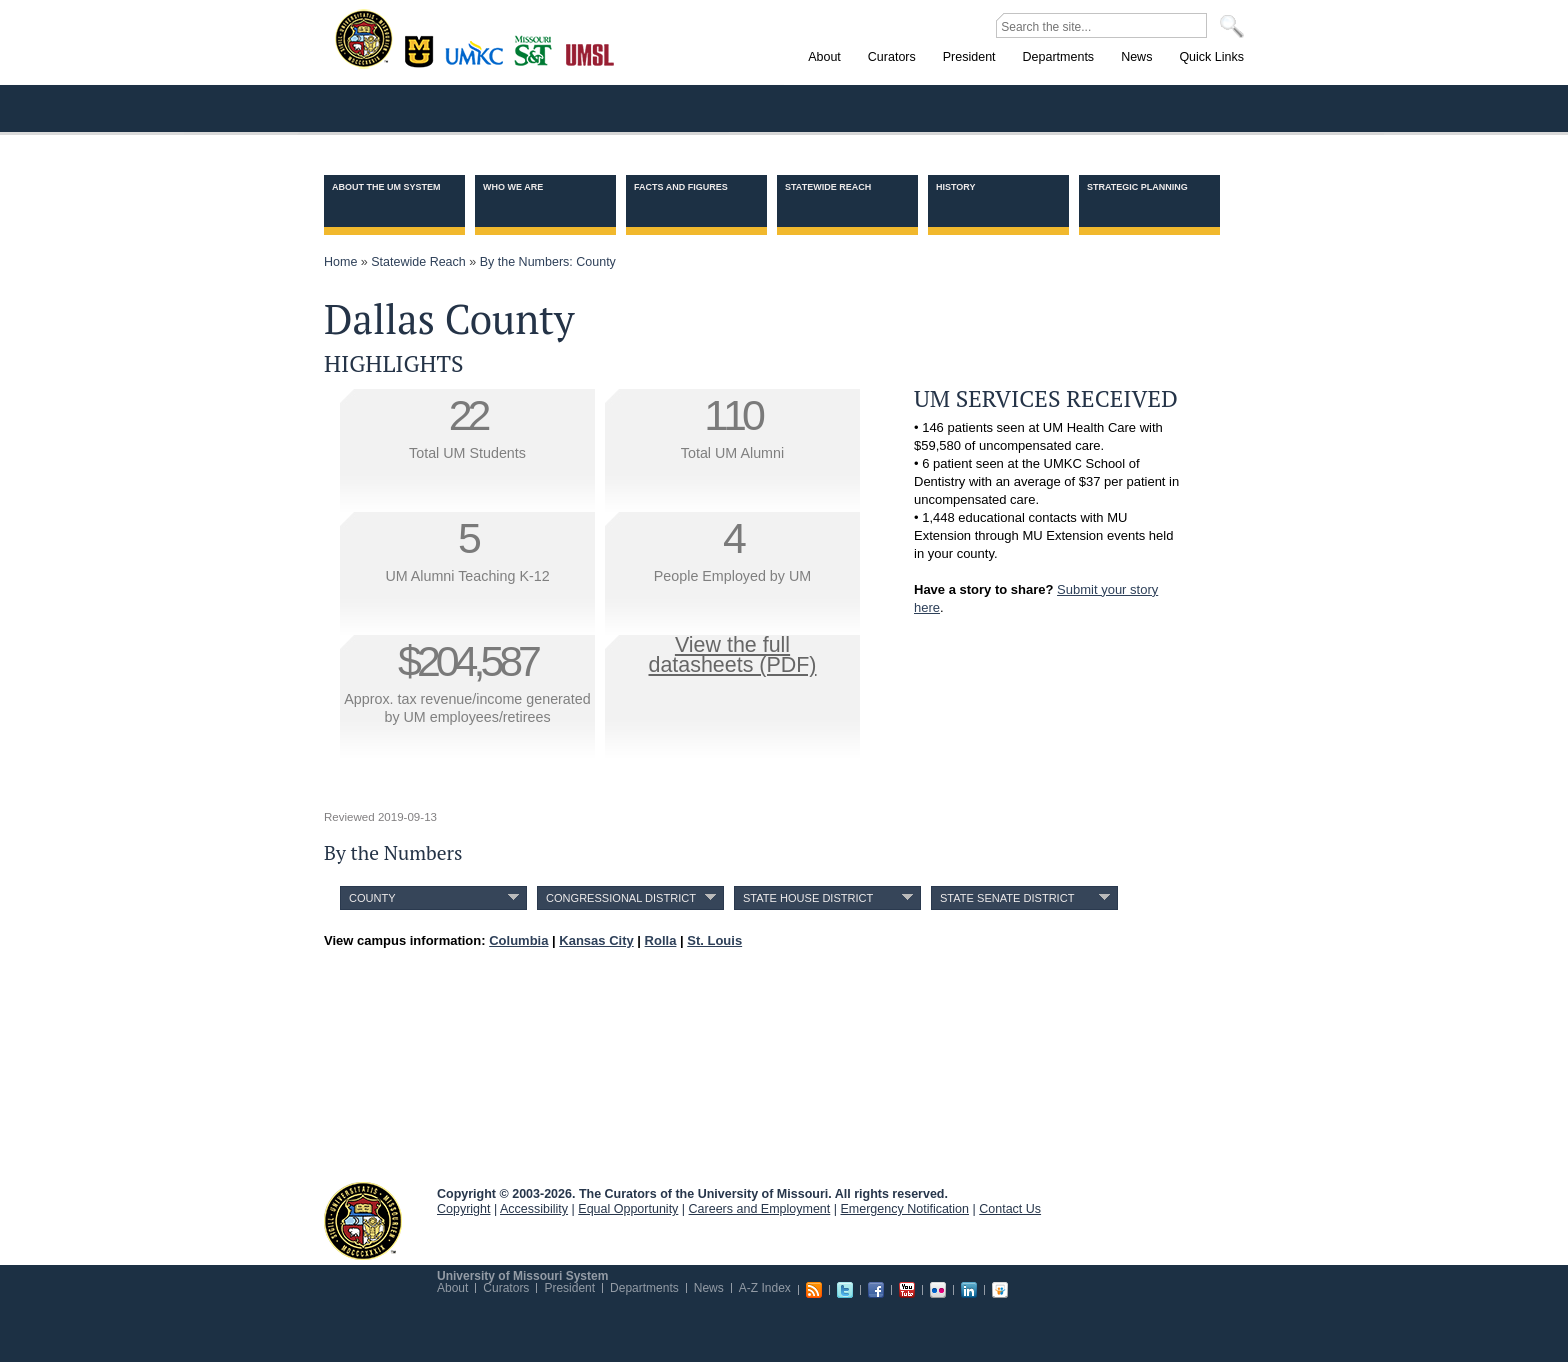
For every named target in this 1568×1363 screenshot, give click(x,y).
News (709, 1288)
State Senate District (1007, 898)
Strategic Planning (1137, 187)
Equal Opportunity (628, 1209)
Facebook (876, 1290)
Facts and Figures (681, 187)
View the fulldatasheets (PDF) (733, 655)
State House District (808, 898)
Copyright (464, 1209)
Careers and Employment (760, 1209)
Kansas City (479, 59)
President (569, 1288)
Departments (644, 1288)
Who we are (513, 187)
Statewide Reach (828, 187)
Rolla (537, 49)
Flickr (938, 1290)
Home (340, 262)
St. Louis (590, 53)
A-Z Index (765, 1288)
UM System (363, 1221)
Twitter (845, 1290)
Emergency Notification (905, 1209)
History (956, 187)
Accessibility (534, 1209)
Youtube (907, 1290)
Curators (506, 1288)
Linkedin (969, 1290)
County (372, 898)
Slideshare (1000, 1290)
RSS (814, 1290)
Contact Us (1010, 1209)
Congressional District (621, 898)
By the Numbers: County (548, 262)
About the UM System (386, 187)
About (452, 1288)
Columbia (421, 49)
